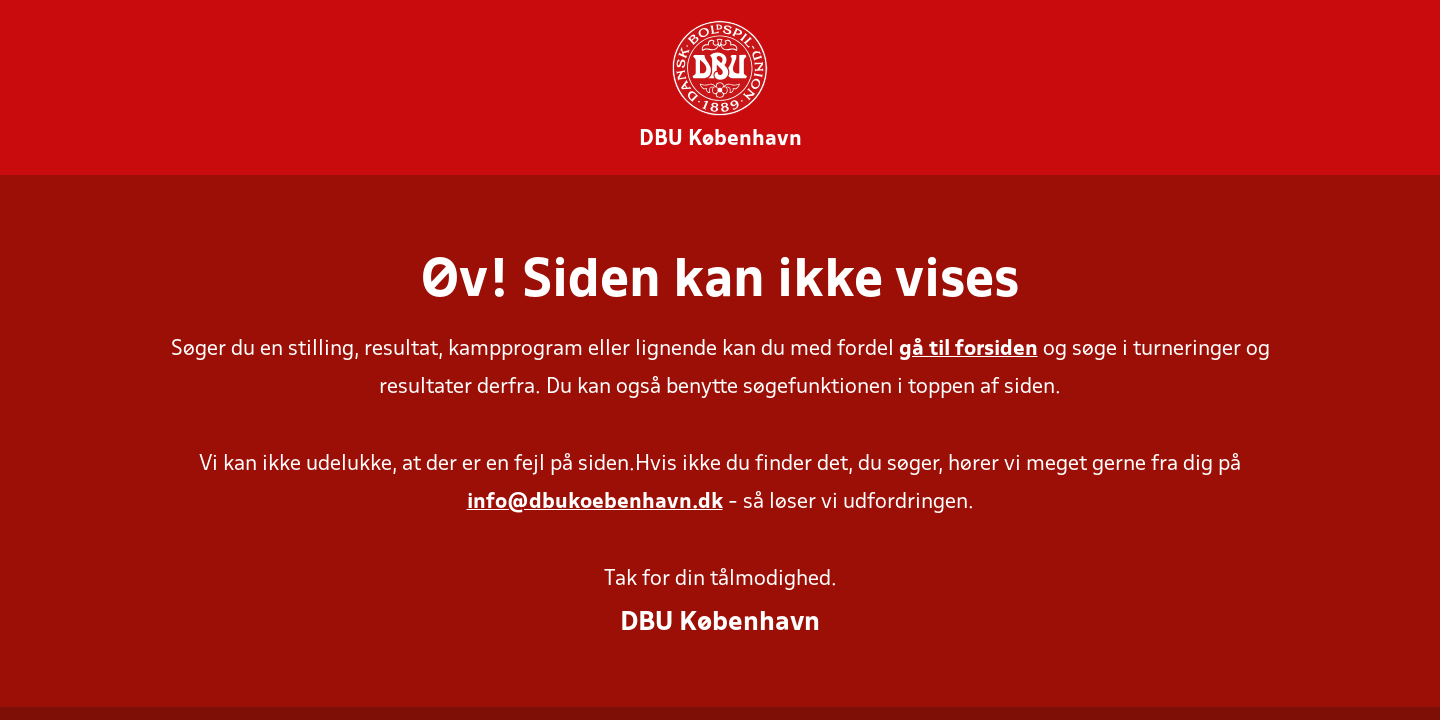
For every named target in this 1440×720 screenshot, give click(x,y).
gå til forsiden (968, 349)
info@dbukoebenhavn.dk (595, 502)
